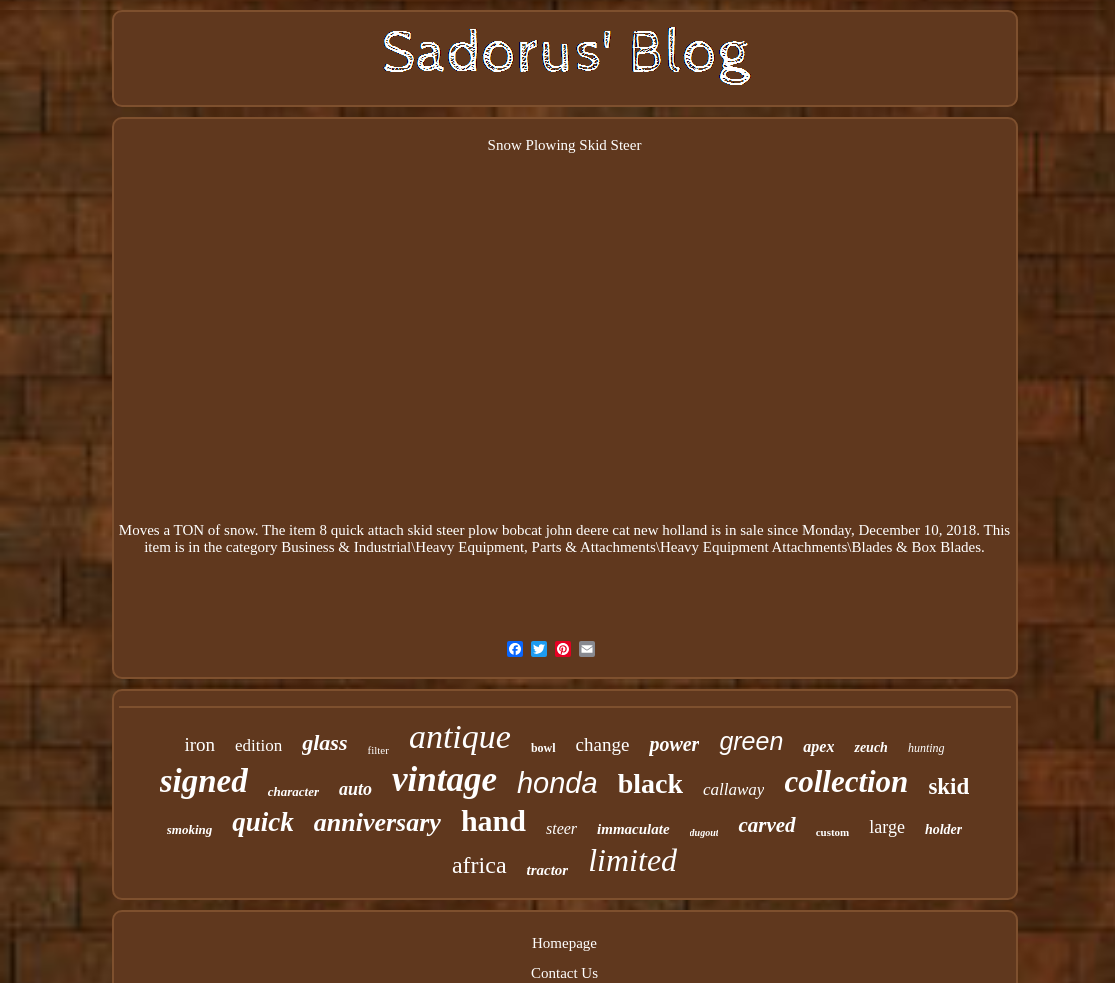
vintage (444, 779)
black (650, 783)
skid (948, 786)
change (603, 744)
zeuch (870, 747)
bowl (543, 748)
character (293, 791)
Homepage (564, 943)
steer (561, 828)
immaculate (633, 829)
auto (355, 789)
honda (557, 783)
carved (766, 825)
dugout (704, 832)
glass (324, 742)
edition (258, 745)
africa (479, 865)
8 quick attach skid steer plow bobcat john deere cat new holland (514, 530)
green (751, 741)
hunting (926, 748)
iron (199, 744)
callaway (733, 789)
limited (632, 860)
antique (460, 736)
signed (204, 781)
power (674, 744)
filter (378, 750)
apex (818, 746)
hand (493, 820)
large (887, 827)
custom (833, 832)
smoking (190, 829)
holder (943, 829)
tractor (548, 870)
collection (846, 781)
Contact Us (564, 973)
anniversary (377, 822)
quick (263, 822)
